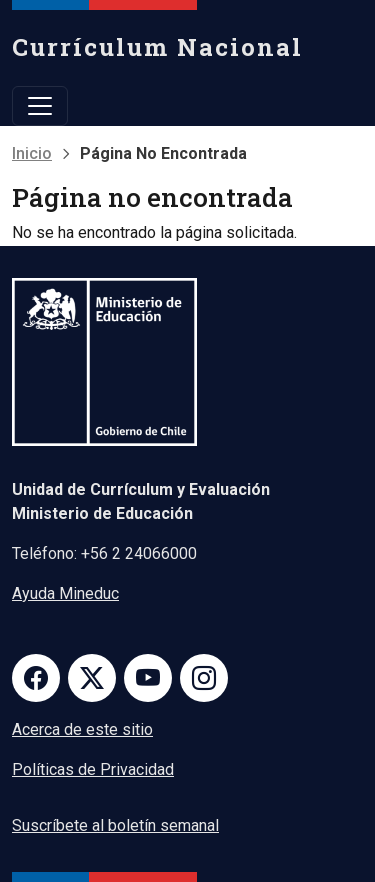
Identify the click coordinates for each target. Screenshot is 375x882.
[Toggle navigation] (40, 106)
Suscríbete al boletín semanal (115, 825)
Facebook (36, 678)
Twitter (92, 678)
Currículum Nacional (157, 47)
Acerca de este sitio (82, 729)
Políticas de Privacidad (93, 769)
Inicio (32, 153)
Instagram (204, 678)
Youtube (148, 678)
